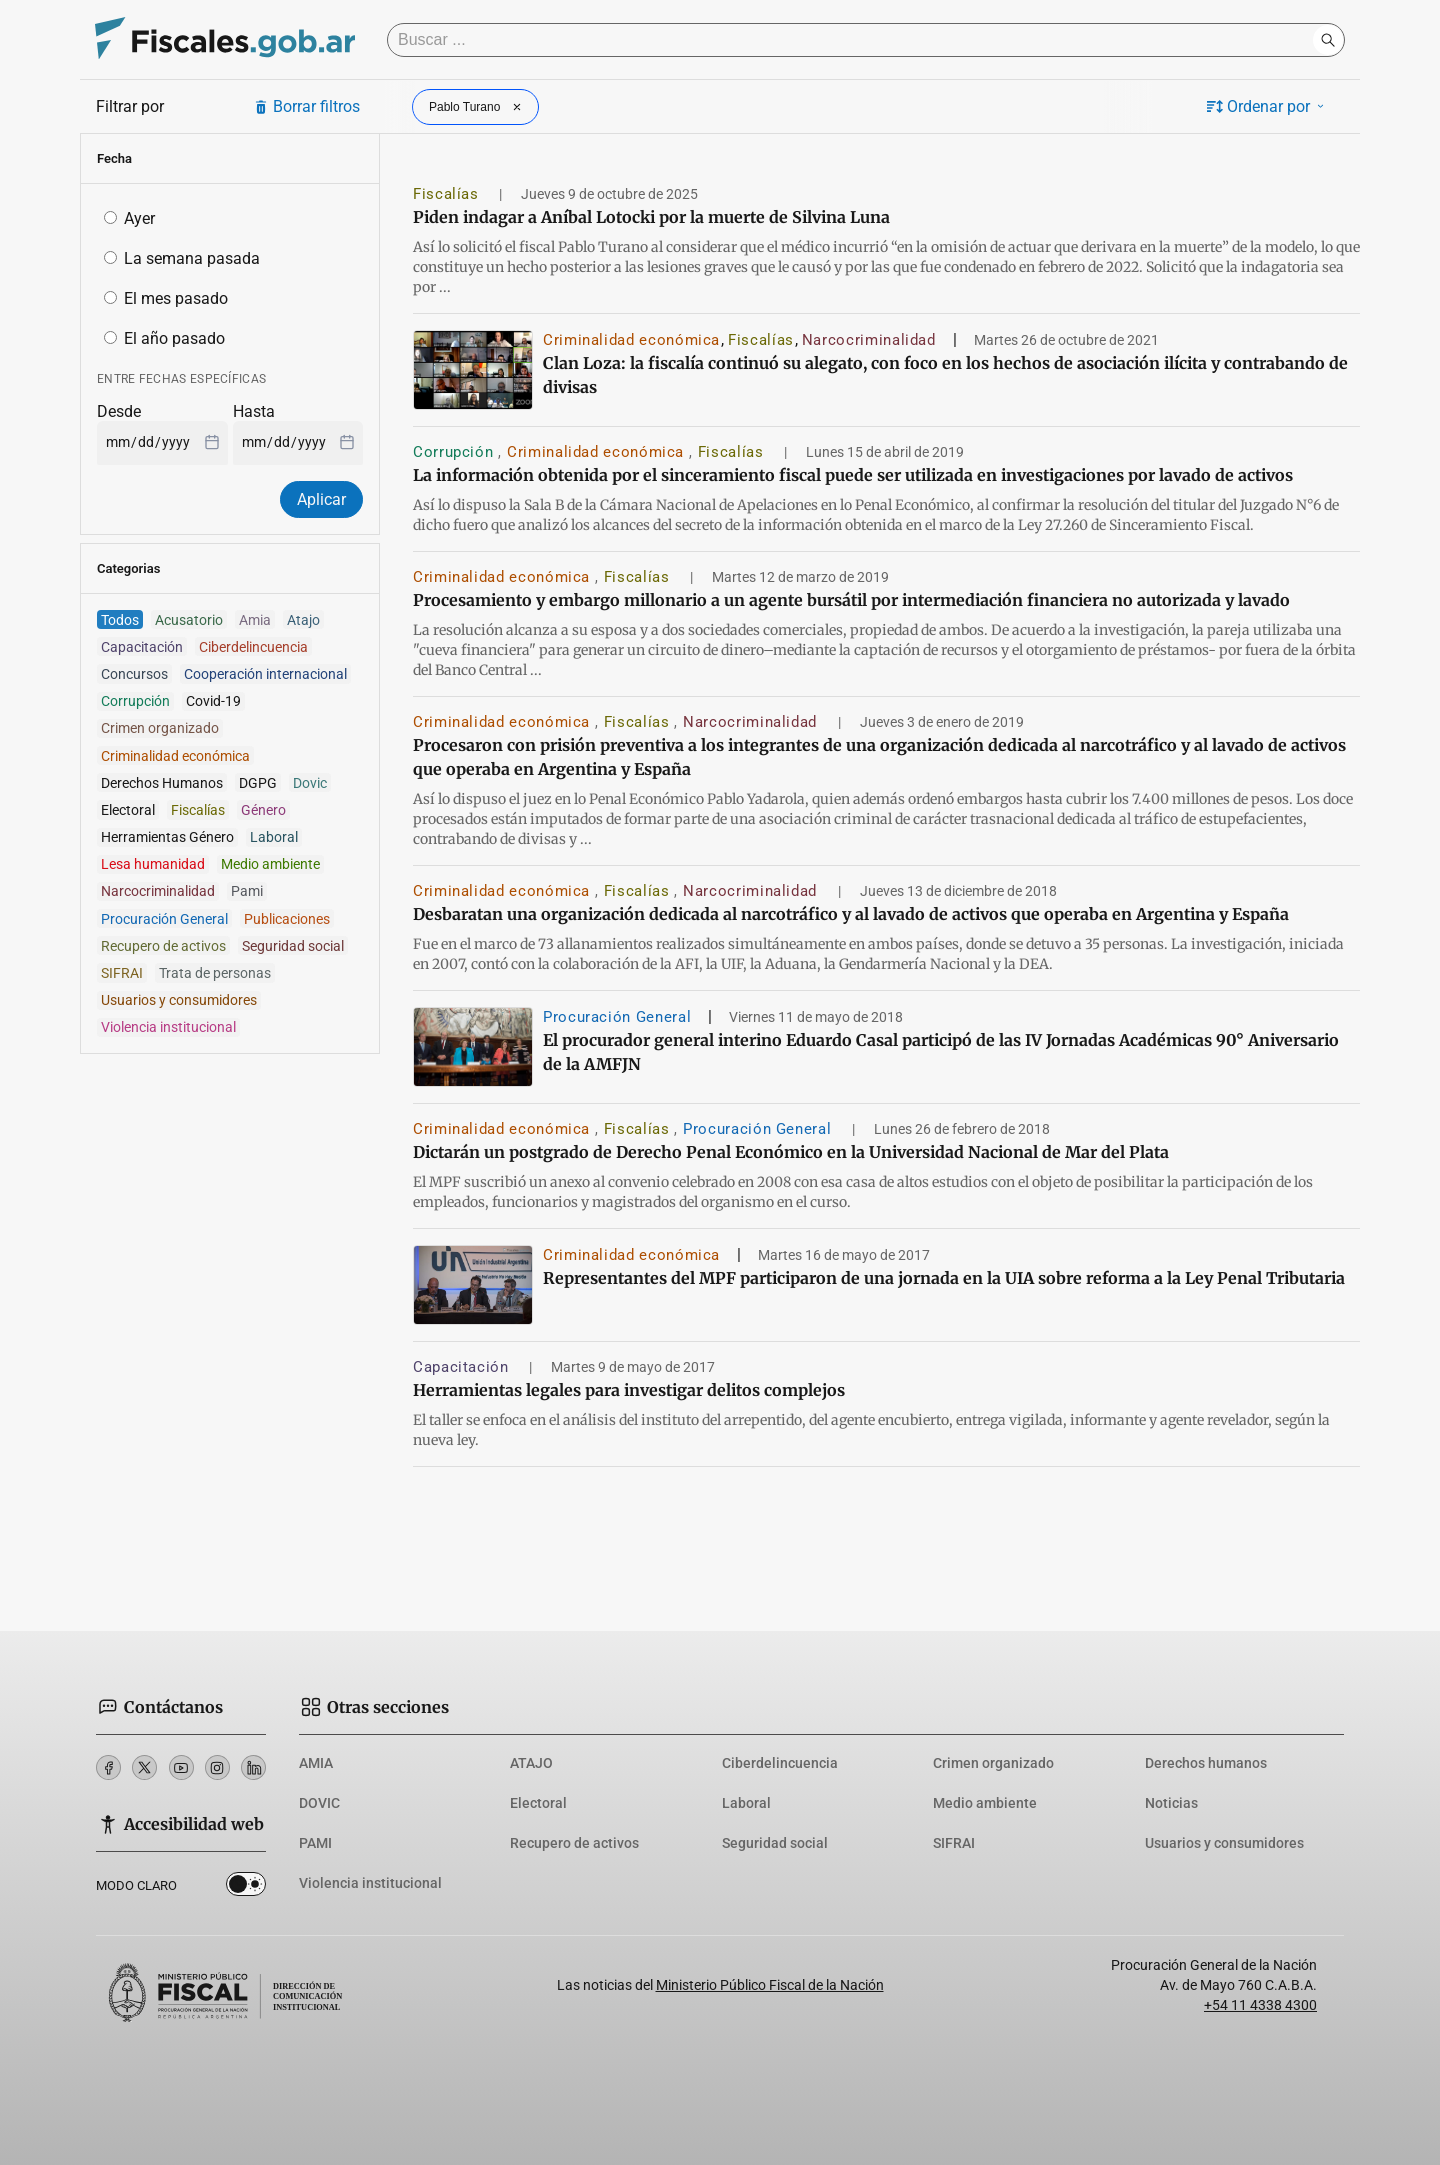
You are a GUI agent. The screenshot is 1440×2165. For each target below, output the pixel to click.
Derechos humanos (1206, 1763)
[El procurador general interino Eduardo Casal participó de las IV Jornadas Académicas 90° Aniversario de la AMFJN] (473, 1047)
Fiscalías (448, 194)
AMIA (316, 1763)
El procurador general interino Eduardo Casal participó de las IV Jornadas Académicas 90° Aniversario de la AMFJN (941, 1052)
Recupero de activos (574, 1843)
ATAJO (531, 1763)
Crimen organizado (993, 1763)
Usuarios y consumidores (1224, 1843)
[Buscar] (855, 40)
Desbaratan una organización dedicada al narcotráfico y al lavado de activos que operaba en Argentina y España (851, 914)
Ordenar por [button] (1267, 106)
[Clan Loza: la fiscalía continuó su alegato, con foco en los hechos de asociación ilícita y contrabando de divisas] (473, 370)
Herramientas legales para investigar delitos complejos (629, 1390)
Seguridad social (775, 1843)
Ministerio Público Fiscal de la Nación (770, 1985)
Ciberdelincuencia (780, 1763)
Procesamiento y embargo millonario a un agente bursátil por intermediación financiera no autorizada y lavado (851, 600)
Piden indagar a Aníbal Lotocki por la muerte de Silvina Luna (651, 217)
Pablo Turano (477, 107)
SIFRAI (954, 1843)
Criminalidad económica (631, 340)
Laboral (746, 1803)
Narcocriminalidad (869, 340)
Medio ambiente (985, 1803)
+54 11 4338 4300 (1260, 2005)
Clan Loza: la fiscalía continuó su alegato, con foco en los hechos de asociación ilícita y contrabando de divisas (945, 375)
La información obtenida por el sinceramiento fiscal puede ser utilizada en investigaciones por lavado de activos (853, 475)
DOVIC (319, 1803)
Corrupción (455, 452)
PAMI (315, 1843)
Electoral (538, 1803)
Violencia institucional (370, 1883)
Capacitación (463, 1367)
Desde (119, 411)
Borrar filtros (306, 106)
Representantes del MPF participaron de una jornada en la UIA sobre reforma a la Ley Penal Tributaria (944, 1278)
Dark (246, 1888)
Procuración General (617, 1017)
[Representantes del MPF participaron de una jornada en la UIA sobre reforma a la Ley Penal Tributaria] (473, 1285)
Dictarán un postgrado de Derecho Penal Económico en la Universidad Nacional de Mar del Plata (791, 1152)
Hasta (254, 411)
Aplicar (321, 499)
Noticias (1171, 1803)
